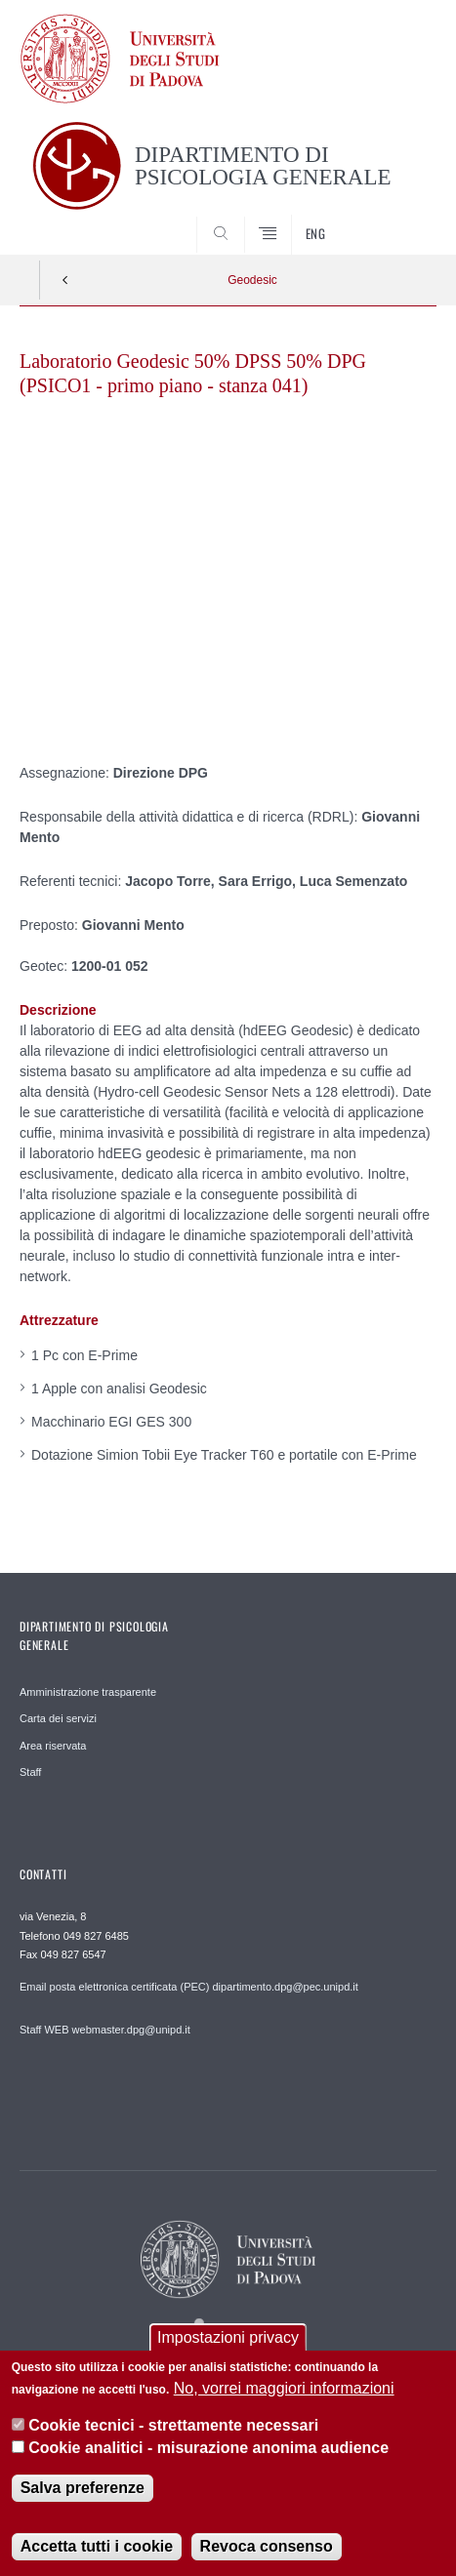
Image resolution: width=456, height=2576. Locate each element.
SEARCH (399, 218)
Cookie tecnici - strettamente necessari (173, 2425)
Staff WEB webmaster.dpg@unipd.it (105, 2029)
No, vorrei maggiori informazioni (284, 2388)
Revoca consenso (266, 2546)
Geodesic (252, 280)
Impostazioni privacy (228, 2337)
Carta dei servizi (58, 1718)
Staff (30, 1772)
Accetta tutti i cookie (97, 2546)
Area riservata (53, 1745)
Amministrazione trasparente (88, 1692)
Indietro (65, 280)
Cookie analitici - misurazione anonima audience (208, 2447)
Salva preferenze (83, 2487)
